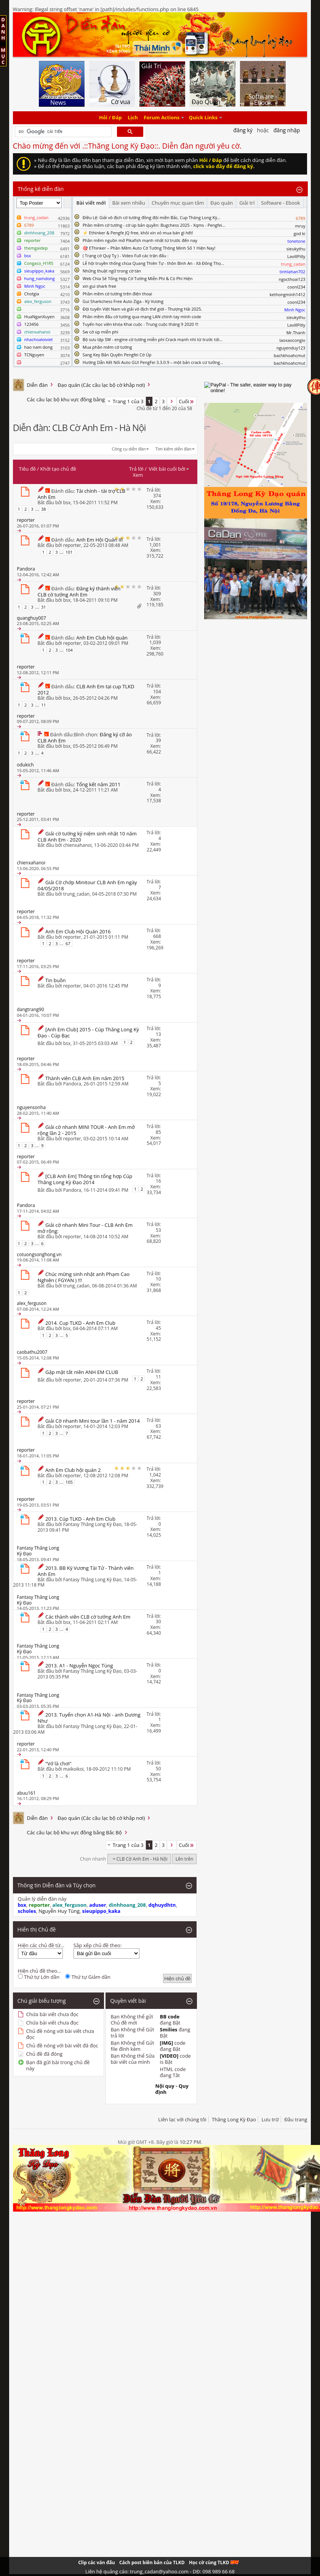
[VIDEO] (169, 2055)
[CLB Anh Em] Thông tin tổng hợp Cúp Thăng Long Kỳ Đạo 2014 (85, 1179)
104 (69, 650)
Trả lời (136, 468)
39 (158, 740)
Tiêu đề (27, 468)
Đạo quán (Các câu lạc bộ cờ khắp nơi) (101, 385)
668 (157, 936)
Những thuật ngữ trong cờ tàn (112, 271)
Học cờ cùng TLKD (214, 2562)
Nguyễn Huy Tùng (59, 1911)
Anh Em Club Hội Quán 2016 (77, 931)
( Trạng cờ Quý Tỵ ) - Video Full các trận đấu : (125, 255)
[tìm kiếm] (63, 131)
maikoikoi (73, 1769)
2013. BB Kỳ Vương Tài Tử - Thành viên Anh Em (86, 1571)
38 (43, 509)
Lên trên (185, 1859)
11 (43, 705)
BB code (170, 2016)
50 (158, 1768)
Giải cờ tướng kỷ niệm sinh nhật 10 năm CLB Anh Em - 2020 (87, 836)
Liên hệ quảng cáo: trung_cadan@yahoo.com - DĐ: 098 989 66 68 (160, 2571)
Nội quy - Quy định (172, 2088)
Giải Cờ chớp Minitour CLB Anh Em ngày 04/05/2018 (87, 885)
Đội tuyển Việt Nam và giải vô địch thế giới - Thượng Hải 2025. (142, 309)
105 (69, 1482)
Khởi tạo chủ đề (58, 468)
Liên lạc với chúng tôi (182, 2119)
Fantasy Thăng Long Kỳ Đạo (92, 1524)
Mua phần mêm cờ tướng (107, 347)
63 (158, 1426)
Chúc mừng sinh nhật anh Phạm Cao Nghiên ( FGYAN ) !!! (84, 1277)
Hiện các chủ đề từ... (41, 1945)
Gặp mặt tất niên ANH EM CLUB (81, 1372)
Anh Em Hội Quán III (99, 539)
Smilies (169, 2029)
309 (157, 593)
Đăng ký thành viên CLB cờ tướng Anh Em (79, 591)
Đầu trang (295, 2119)
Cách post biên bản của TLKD (152, 2562)
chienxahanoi (77, 845)
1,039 (155, 642)
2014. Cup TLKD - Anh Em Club (80, 1322)
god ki (300, 233)
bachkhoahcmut (289, 355)
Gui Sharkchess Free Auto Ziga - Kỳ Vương (123, 301)
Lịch (133, 117)
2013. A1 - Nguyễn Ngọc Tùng (79, 1665)
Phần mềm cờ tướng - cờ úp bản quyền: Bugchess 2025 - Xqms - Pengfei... (154, 225)
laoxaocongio (292, 340)
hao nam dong (38, 347)
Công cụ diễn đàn (129, 449)
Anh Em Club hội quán (102, 637)
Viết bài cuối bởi (169, 468)
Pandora (72, 1083)
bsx (66, 502)
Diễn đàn (37, 385)
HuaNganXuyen (39, 316)
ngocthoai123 (292, 279)
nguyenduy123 (291, 348)
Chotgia (31, 294)
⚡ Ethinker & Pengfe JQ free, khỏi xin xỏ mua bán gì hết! (138, 233)
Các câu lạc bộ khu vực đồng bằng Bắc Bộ (74, 399)
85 (158, 1132)
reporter (72, 545)
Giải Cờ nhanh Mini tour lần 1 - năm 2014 (92, 1420)
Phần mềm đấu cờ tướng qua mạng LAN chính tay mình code (142, 316)
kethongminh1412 (288, 294)
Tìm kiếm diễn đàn (173, 449)
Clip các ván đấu (96, 2562)
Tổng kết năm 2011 (98, 784)
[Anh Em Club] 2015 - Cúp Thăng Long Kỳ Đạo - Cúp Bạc (88, 1032)
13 (158, 1034)
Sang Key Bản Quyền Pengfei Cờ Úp (117, 354)
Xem (138, 474)
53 (158, 1230)
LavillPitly (296, 256)
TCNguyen (34, 354)
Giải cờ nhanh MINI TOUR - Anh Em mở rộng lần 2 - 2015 (86, 1130)
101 (69, 552)
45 (158, 1328)
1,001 (155, 545)
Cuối (187, 401)
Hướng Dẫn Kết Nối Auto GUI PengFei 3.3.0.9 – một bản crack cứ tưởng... (153, 362)
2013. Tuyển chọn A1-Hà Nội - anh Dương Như (89, 1717)
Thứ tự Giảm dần (87, 1977)
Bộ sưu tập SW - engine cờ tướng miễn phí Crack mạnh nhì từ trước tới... (152, 339)
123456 (31, 324)
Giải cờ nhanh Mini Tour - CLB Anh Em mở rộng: (85, 1227)
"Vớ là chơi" (58, 1763)
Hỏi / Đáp (110, 117)
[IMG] (166, 2042)
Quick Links (203, 117)
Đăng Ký (243, 130)
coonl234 (296, 287)
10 (158, 1279)
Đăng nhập (287, 130)
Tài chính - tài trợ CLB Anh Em (81, 493)
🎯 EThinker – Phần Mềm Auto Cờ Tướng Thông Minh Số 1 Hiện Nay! (149, 248)
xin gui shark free (99, 286)
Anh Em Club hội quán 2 (73, 1470)
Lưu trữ (269, 2119)
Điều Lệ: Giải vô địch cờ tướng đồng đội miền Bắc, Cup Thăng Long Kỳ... (152, 217)
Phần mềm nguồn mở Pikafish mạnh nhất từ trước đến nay (140, 240)
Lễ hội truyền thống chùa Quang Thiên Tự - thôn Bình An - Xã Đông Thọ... (153, 263)
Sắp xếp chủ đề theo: (98, 1945)
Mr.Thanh (296, 332)
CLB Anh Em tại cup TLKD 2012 (86, 689)
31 (43, 607)
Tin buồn (55, 980)
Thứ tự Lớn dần (38, 1977)
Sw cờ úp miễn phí (100, 332)
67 (68, 943)
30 (158, 1621)
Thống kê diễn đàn (41, 188)
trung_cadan (76, 894)
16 (158, 1181)
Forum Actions (161, 117)
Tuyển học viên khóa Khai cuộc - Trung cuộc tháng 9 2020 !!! (140, 324)
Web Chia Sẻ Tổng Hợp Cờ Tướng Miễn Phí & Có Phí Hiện (138, 278)
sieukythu (296, 249)
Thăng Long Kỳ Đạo (234, 2119)
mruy (300, 226)
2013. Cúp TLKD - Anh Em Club (80, 1518)
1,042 (155, 1475)
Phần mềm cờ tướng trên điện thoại (117, 294)
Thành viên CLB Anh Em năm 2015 (84, 1078)
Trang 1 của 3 (128, 401)
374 (157, 495)
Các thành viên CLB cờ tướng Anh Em (87, 1616)
